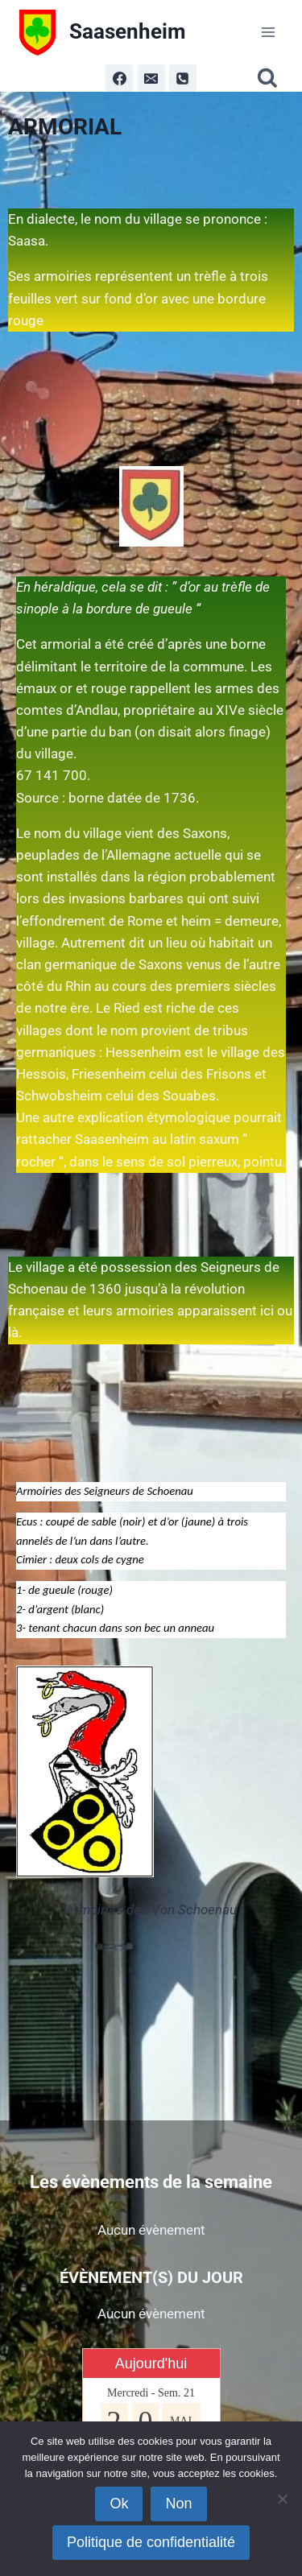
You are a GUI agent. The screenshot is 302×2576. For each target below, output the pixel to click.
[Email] (151, 78)
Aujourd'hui (151, 2363)
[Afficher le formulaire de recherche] (270, 78)
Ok (119, 2504)
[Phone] (183, 78)
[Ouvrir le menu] (268, 31)
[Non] (282, 2499)
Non (178, 2504)
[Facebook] (119, 78)
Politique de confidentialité (151, 2542)
